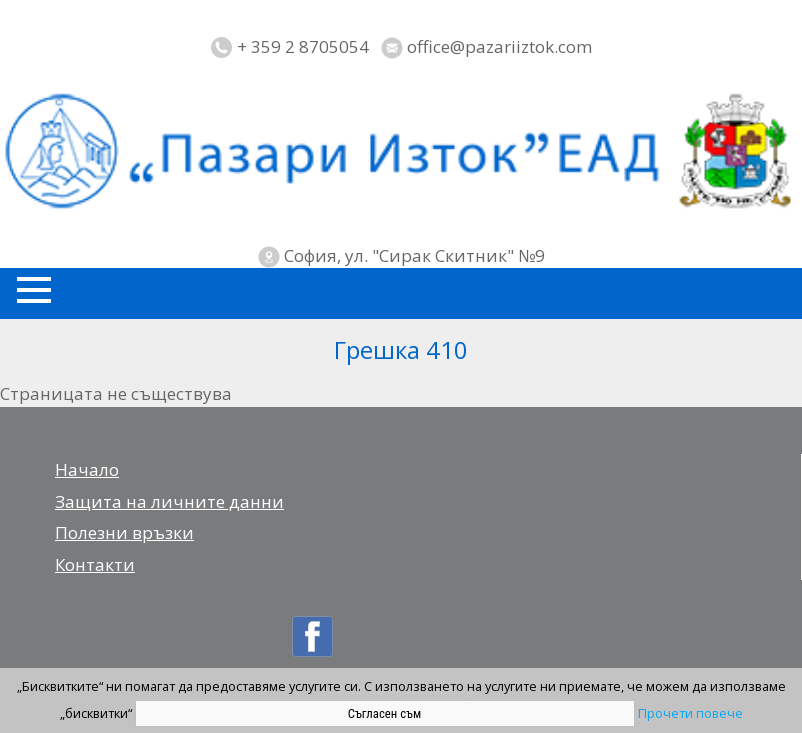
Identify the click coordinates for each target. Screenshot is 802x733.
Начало (87, 469)
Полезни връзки (124, 532)
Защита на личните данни (169, 501)
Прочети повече (690, 713)
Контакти (95, 564)
